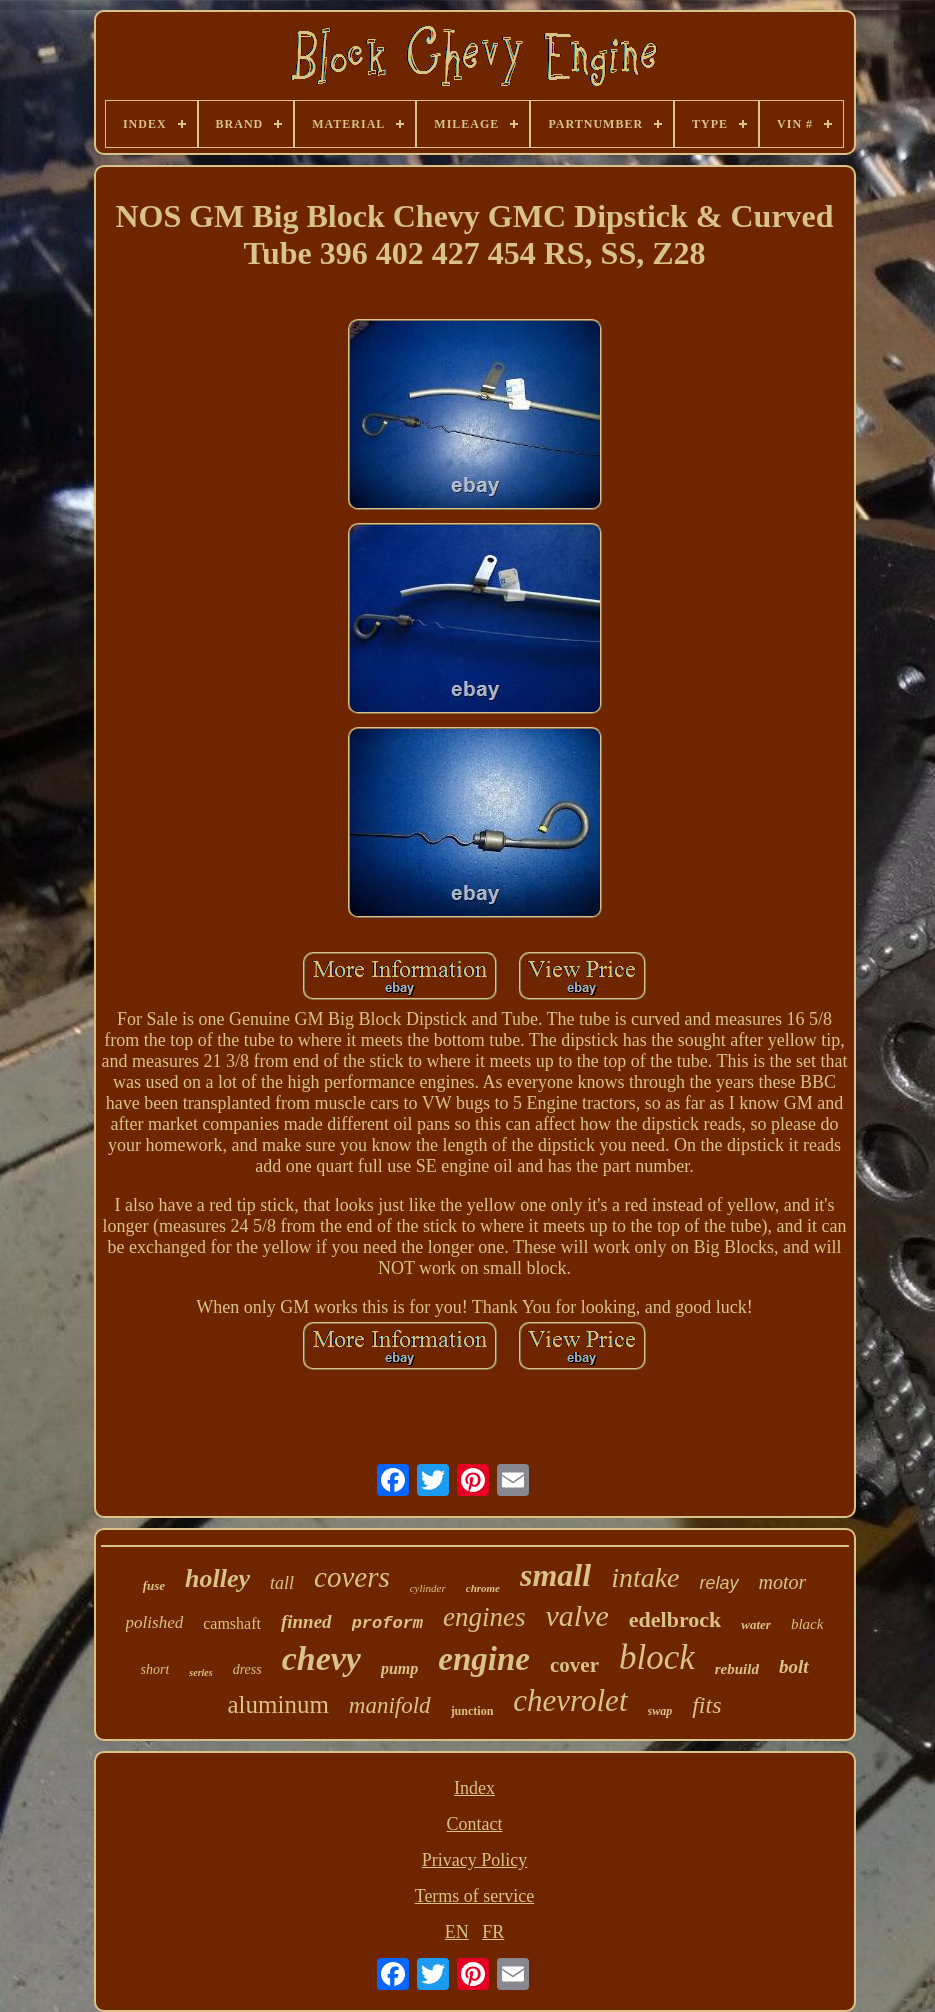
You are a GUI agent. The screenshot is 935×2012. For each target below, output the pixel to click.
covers (352, 1577)
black (807, 1624)
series (200, 1672)
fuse (154, 1585)
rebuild (737, 1669)
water (756, 1624)
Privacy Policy (475, 1860)
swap (660, 1711)
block (657, 1657)
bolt (794, 1666)
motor (783, 1582)
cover (574, 1665)
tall (282, 1583)
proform (387, 1623)
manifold (390, 1705)
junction (472, 1711)
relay (719, 1583)
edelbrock (675, 1619)
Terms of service (475, 1896)
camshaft (232, 1623)
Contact (475, 1824)
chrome (483, 1588)
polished (155, 1622)
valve (577, 1615)
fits (706, 1705)
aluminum (277, 1704)
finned (306, 1621)
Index (474, 1788)
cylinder (428, 1588)
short (155, 1669)
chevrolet (570, 1700)
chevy (321, 1658)
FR (493, 1932)
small (555, 1575)
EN (457, 1932)
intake (645, 1577)
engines (484, 1617)
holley (217, 1578)
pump (399, 1668)
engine (484, 1659)
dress (247, 1669)
